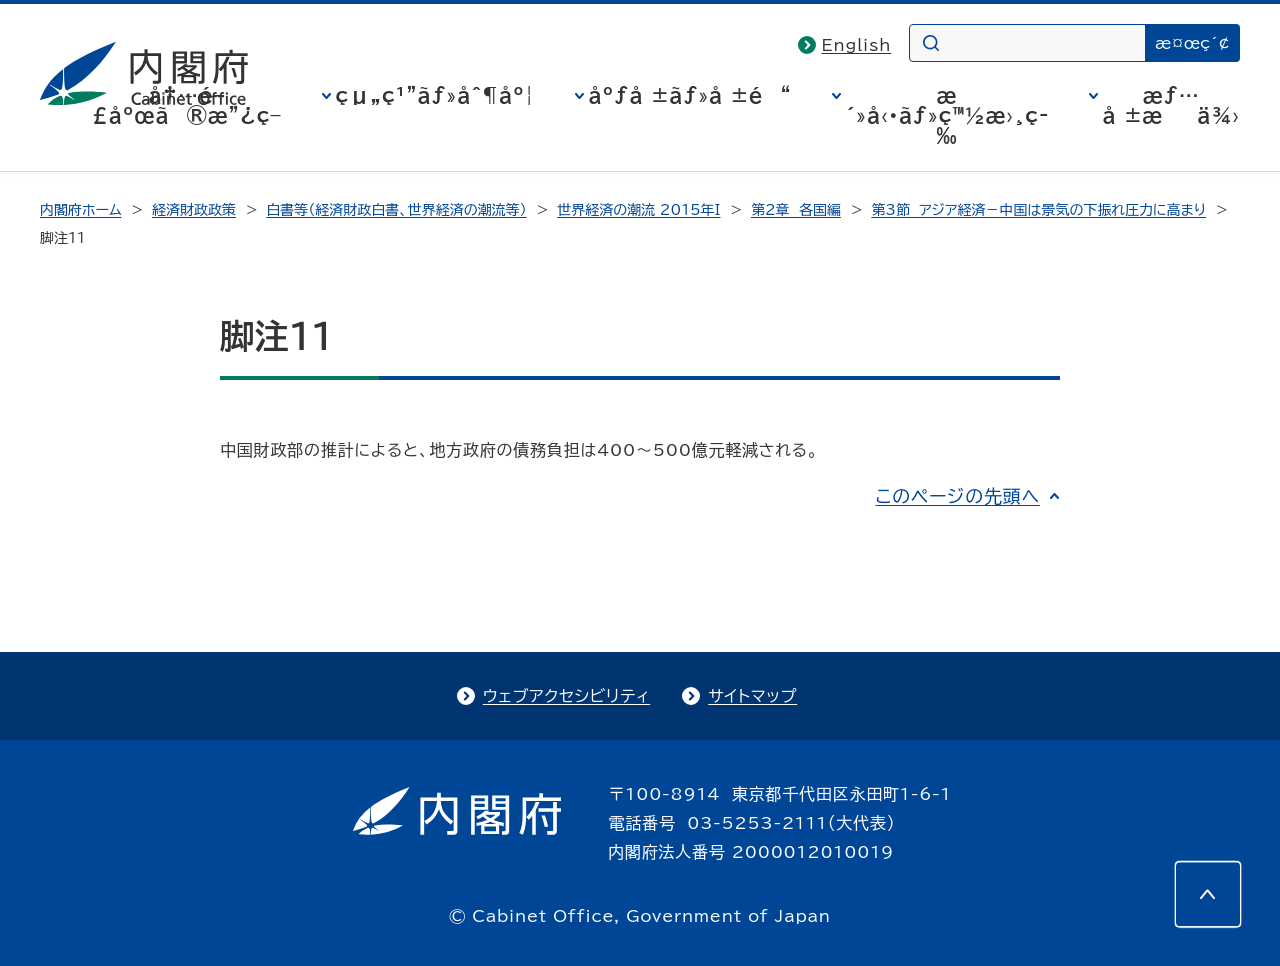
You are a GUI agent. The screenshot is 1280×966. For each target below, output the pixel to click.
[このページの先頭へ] (1208, 894)
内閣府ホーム (80, 210)
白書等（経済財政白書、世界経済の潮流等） (396, 210)
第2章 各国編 (796, 210)
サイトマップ (752, 696)
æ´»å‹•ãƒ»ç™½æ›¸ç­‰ (947, 115)
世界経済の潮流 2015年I (638, 210)
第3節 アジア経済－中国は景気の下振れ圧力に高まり (1038, 210)
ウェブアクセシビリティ (566, 696)
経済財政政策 (194, 210)
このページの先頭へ (957, 496)
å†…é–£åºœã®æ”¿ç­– (187, 105)
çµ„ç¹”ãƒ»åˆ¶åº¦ (435, 95)
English (857, 45)
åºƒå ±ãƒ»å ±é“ (690, 95)
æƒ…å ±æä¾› (1171, 105)
